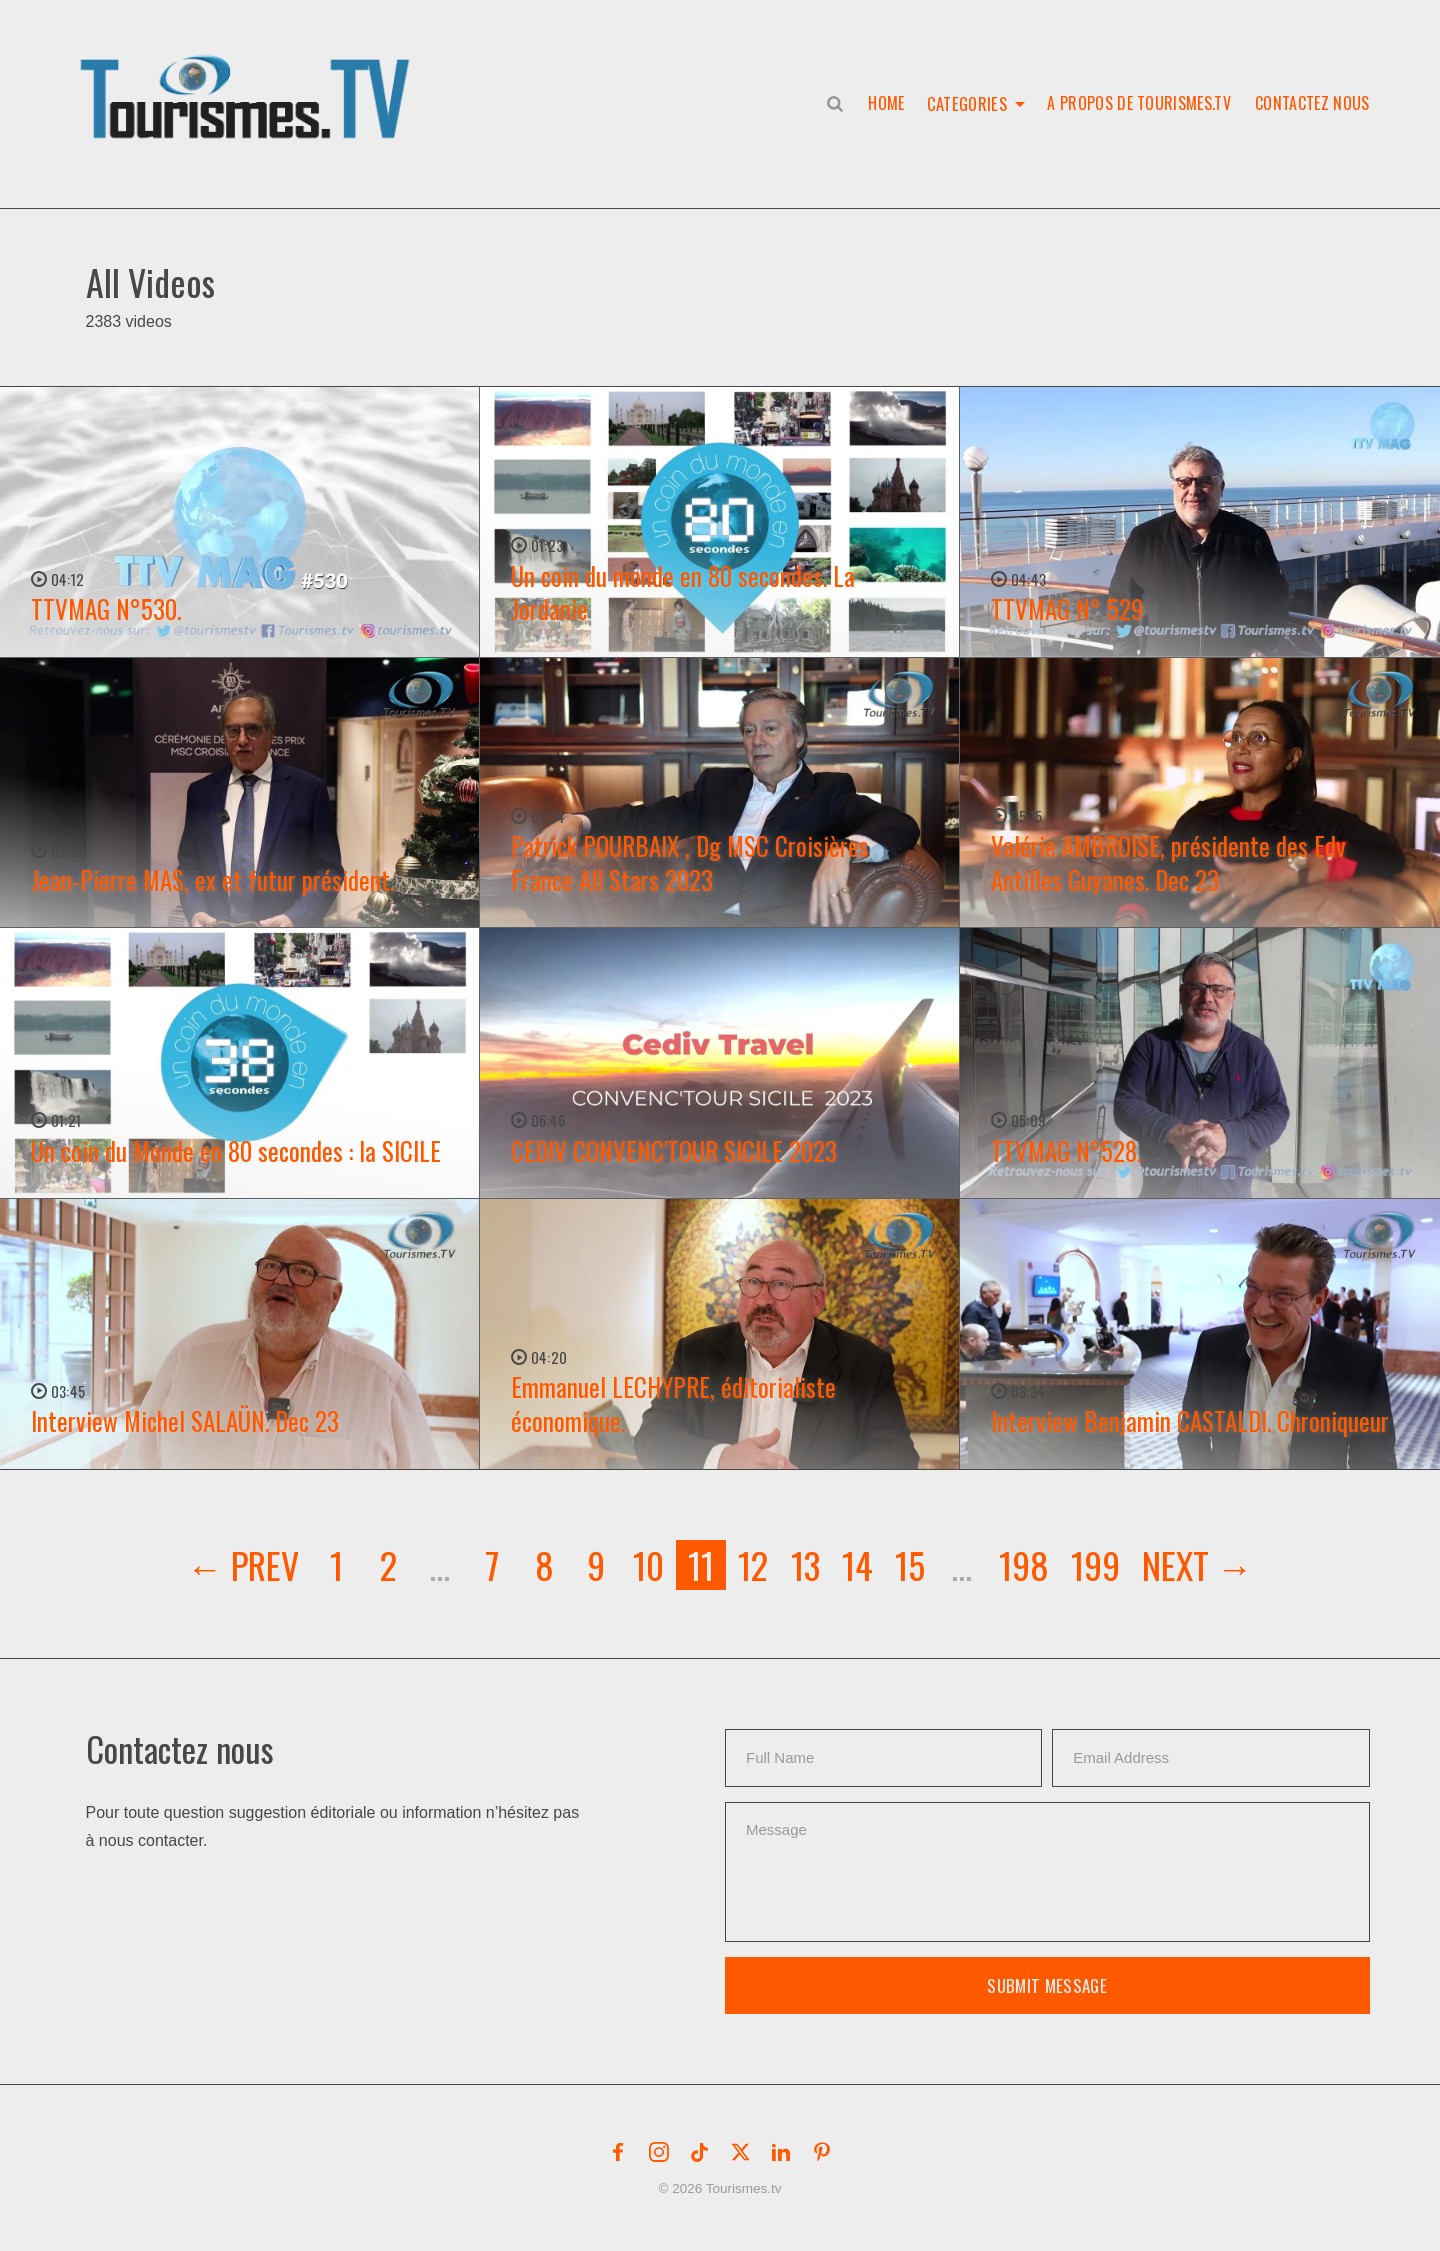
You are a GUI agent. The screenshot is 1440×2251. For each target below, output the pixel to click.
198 (1024, 1565)
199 (1095, 1565)
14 (857, 1565)
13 (805, 1565)
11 (701, 1565)
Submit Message (1047, 1985)
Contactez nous (1312, 103)
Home (886, 103)
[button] (249, 76)
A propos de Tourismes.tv (1139, 103)
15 (910, 1565)
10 (648, 1565)
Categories (966, 103)
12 (753, 1565)
